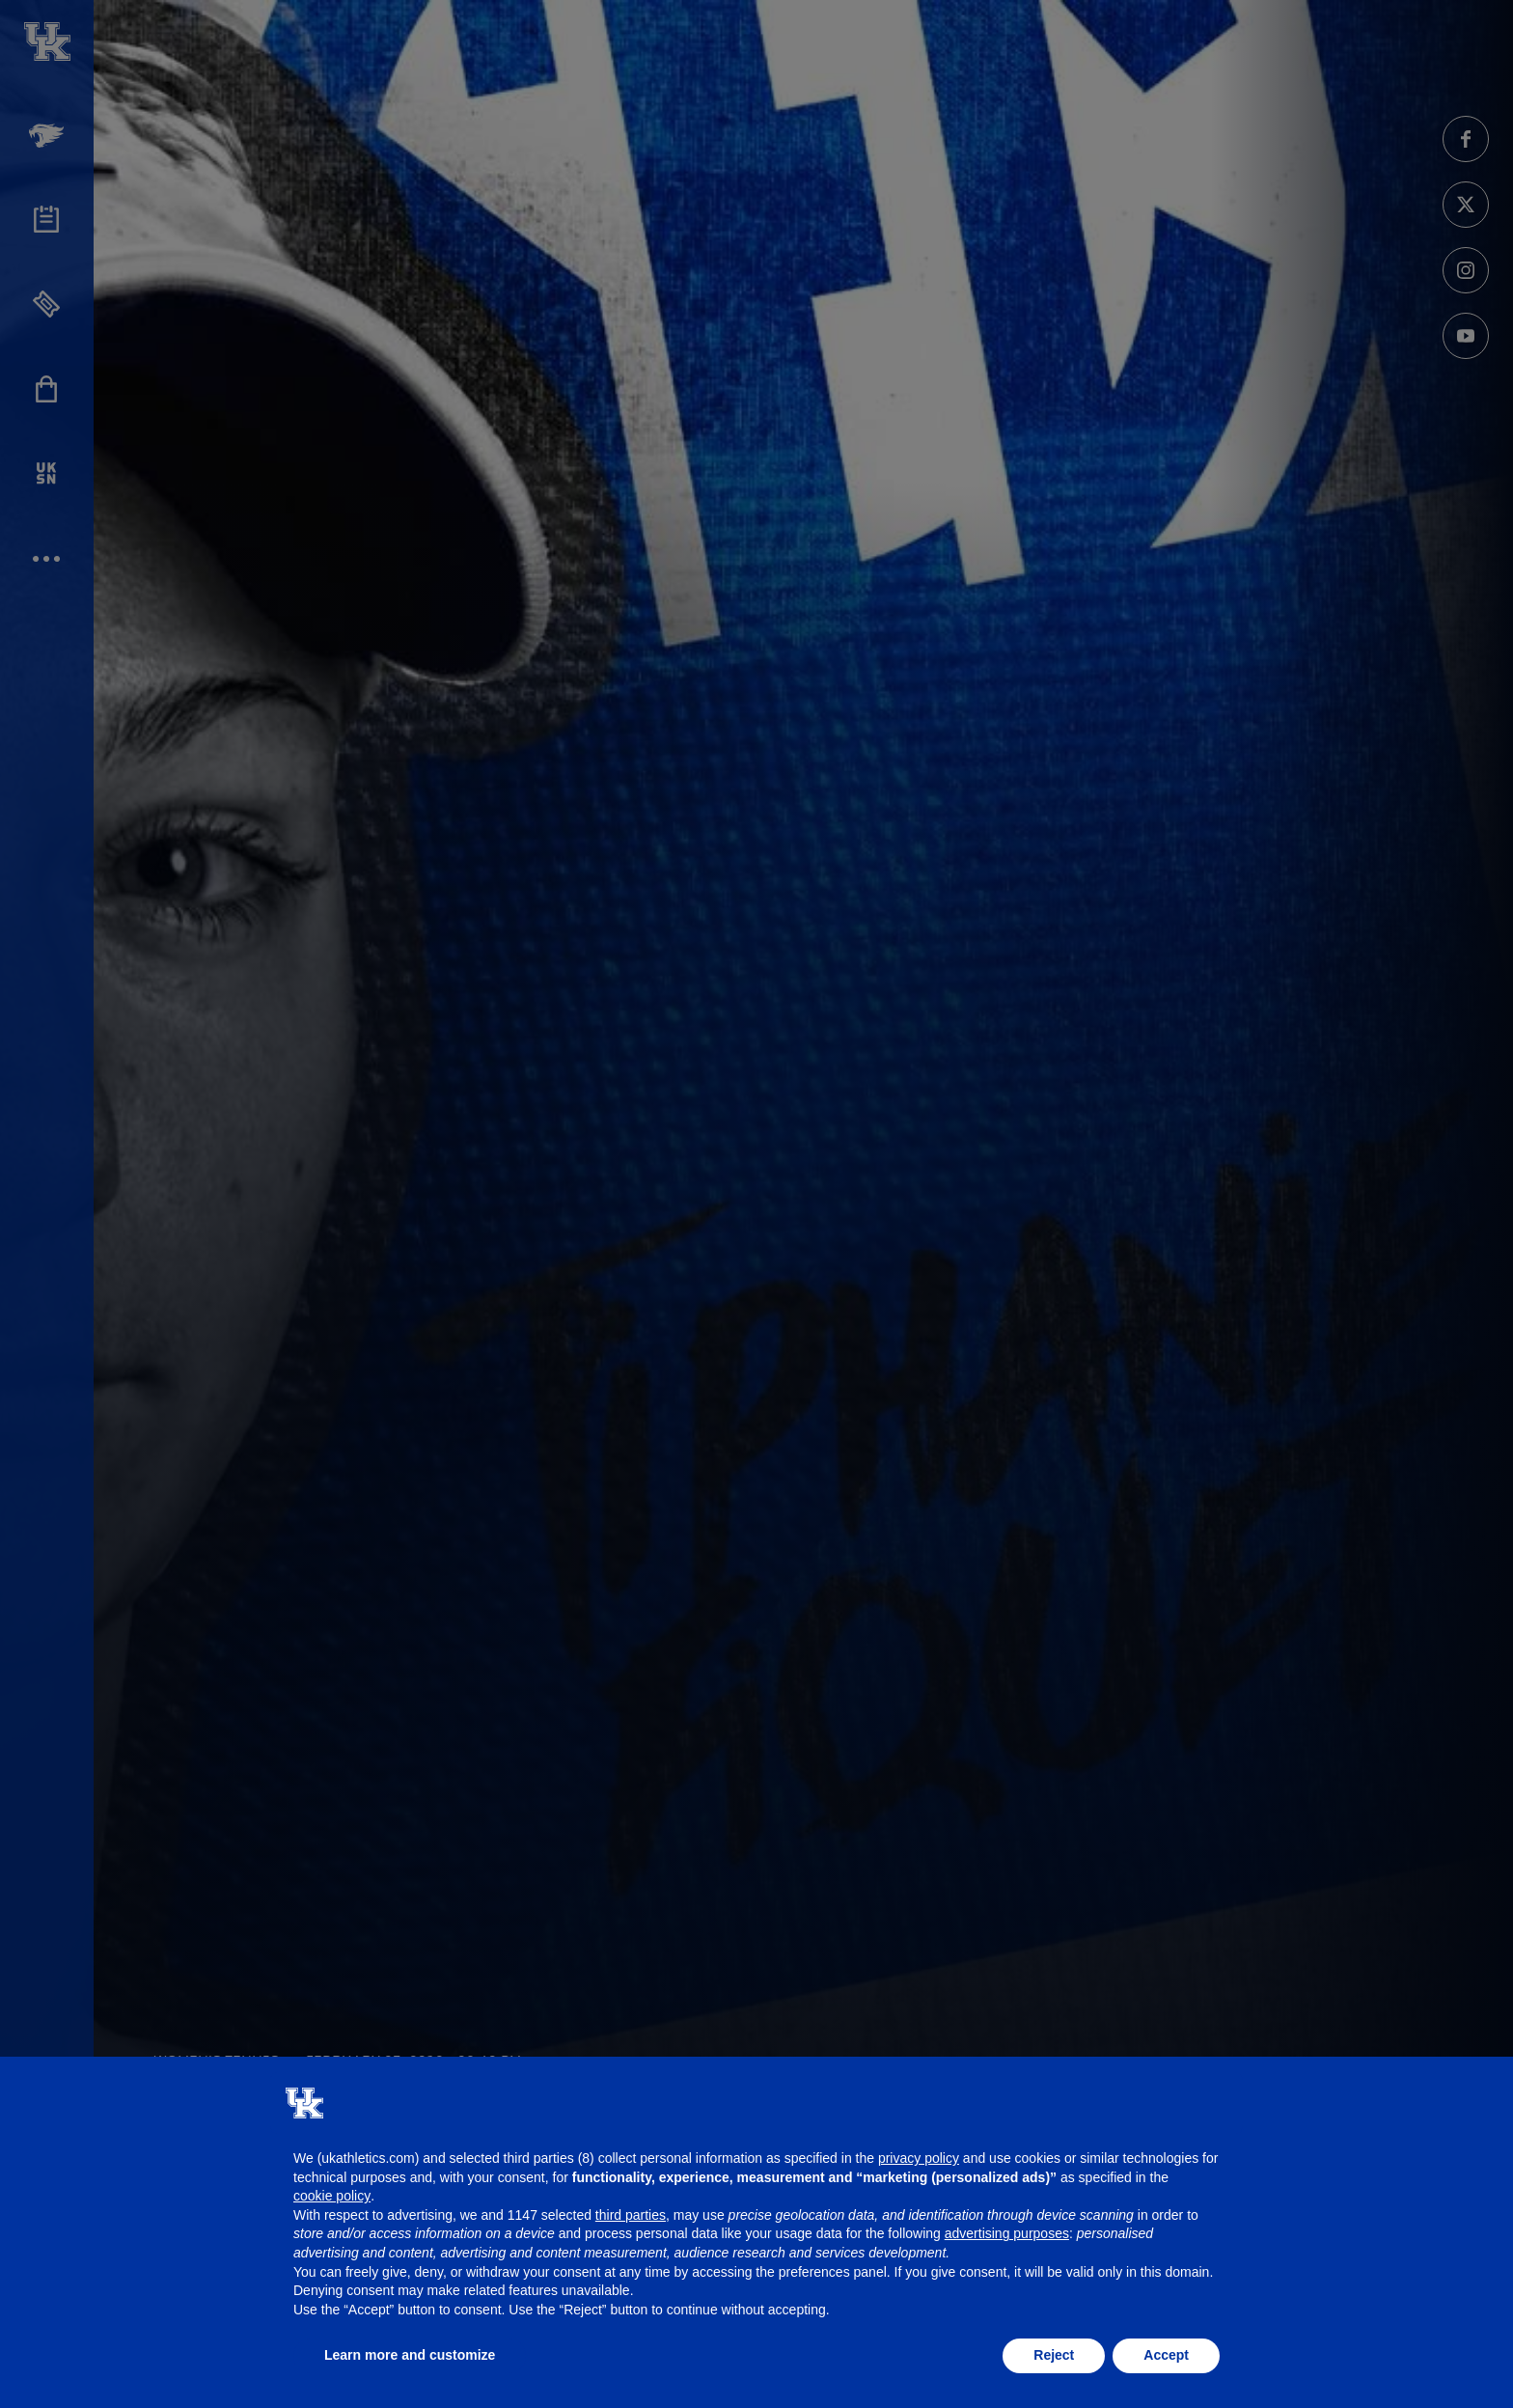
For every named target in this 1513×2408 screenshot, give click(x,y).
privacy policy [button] (918, 2158)
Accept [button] (1166, 2355)
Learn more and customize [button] (409, 2355)
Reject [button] (1053, 2355)
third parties (630, 2215)
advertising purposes (1007, 2233)
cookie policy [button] (332, 2195)
